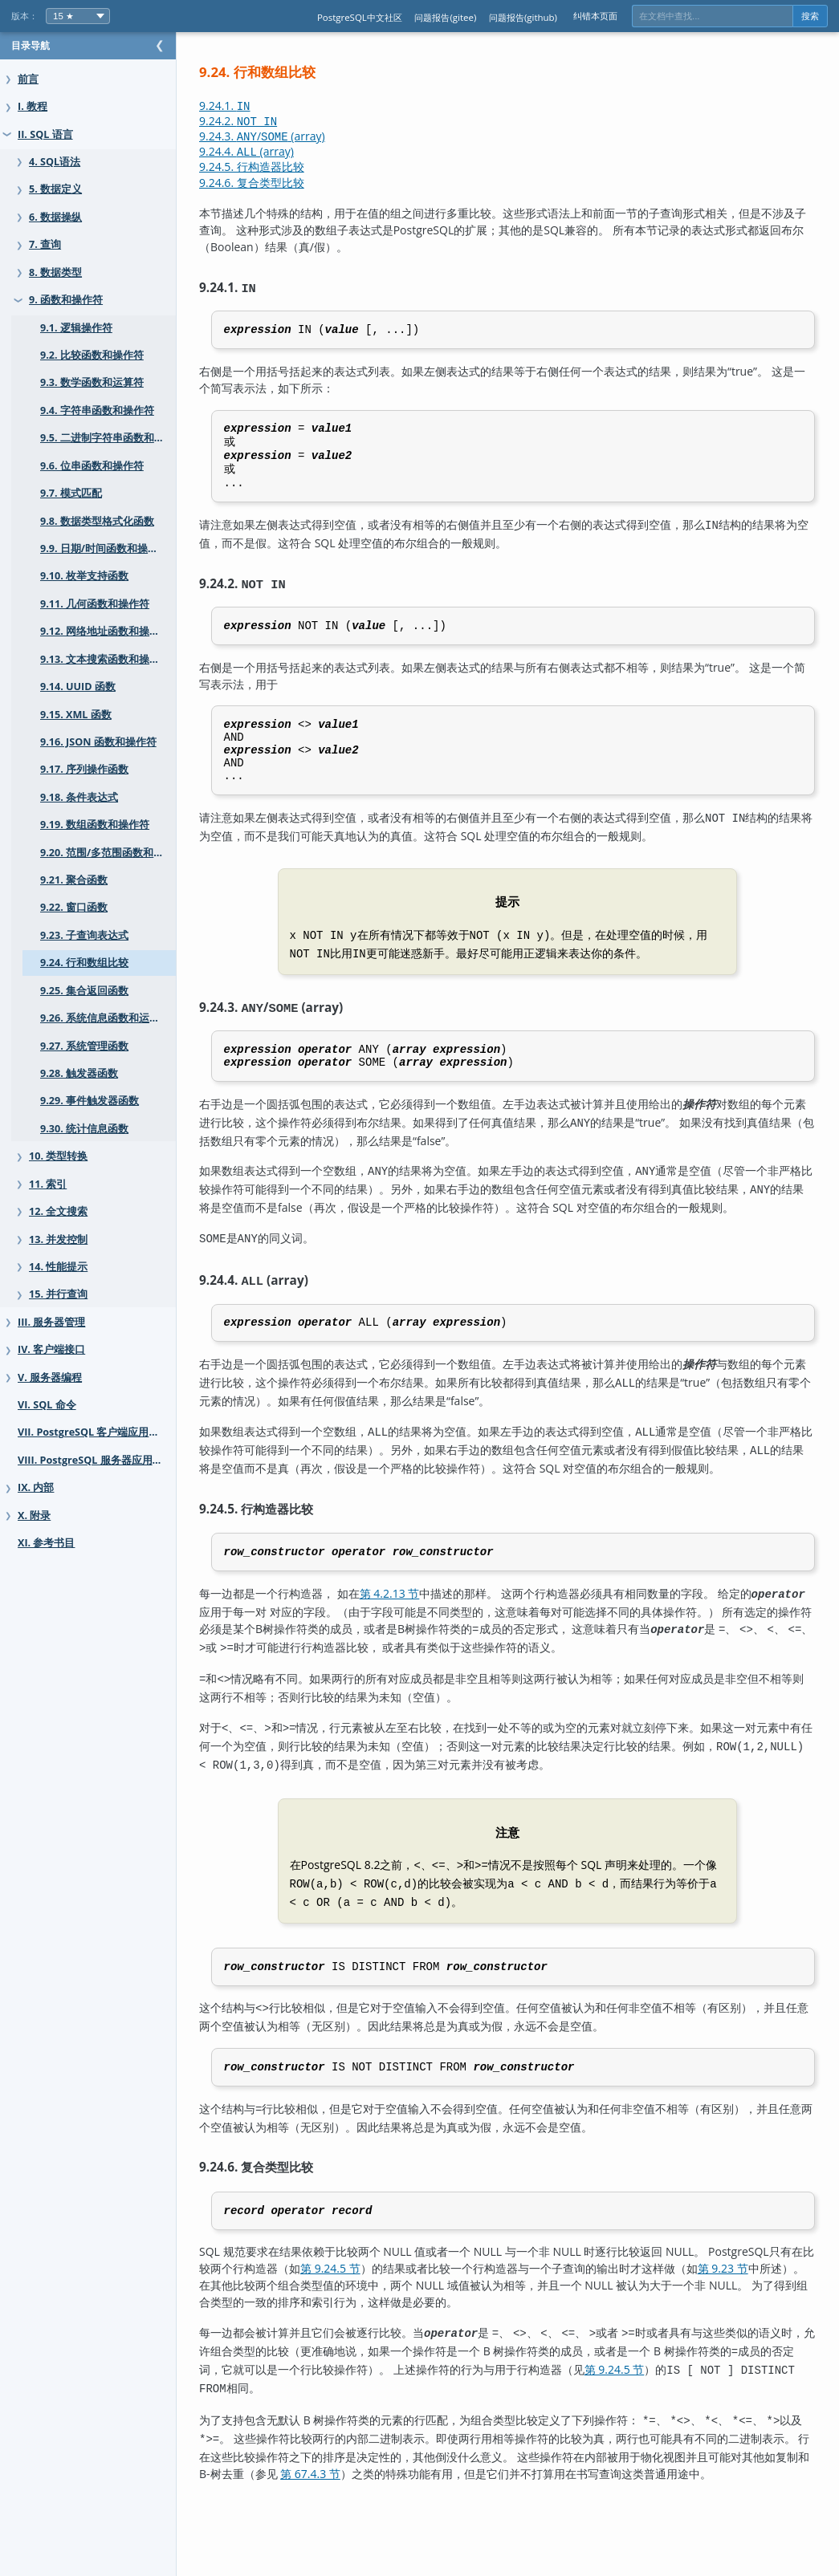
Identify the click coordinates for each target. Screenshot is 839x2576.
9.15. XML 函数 (76, 714)
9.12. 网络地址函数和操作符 (105, 631)
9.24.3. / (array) (294, 136)
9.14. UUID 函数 (78, 686)
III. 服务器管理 (51, 1322)
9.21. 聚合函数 (74, 880)
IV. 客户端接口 (51, 1349)
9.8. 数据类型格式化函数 (97, 521)
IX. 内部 (36, 1487)
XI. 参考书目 (46, 1543)
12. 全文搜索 (58, 1211)
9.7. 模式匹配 (71, 493)
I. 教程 (32, 106)
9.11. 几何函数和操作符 (94, 604)
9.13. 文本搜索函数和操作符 (105, 659)
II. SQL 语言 (45, 134)
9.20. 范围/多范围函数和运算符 (112, 852)
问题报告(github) (523, 17)
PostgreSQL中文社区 (359, 17)
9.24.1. (257, 105)
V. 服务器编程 (50, 1377)
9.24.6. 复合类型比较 (283, 182)
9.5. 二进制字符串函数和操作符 (112, 438)
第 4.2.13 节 (422, 1645)
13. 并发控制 (58, 1239)
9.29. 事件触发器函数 (89, 1100)
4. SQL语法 (54, 162)
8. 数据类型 (55, 272)
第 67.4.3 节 (435, 2505)
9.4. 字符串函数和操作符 (97, 410)
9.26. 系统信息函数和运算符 (105, 1018)
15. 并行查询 (58, 1294)
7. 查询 (45, 244)
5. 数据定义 (55, 189)
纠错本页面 (595, 16)
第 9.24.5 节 (396, 2310)
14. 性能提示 (58, 1267)
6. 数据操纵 (55, 217)
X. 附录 (34, 1515)
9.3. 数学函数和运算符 (92, 382)
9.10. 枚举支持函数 (84, 576)
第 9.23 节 (789, 2310)
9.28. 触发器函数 (79, 1073)
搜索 (810, 16)
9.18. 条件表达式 (79, 797)
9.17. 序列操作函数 (84, 769)
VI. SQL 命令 (47, 1405)
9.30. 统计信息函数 (84, 1129)
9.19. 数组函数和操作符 (94, 824)
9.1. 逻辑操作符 (76, 328)
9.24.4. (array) (278, 151)
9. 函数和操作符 (66, 300)
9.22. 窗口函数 (74, 907)
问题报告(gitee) (445, 17)
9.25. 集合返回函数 (84, 990)
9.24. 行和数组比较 (84, 962)
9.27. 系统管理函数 (84, 1046)
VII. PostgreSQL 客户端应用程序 (93, 1432)
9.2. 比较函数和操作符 (92, 355)
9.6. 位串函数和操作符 (92, 466)
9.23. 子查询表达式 (84, 935)
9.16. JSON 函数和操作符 (98, 742)
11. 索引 (48, 1184)
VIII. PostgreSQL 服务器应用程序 (95, 1460)
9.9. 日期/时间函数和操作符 (104, 548)
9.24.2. (270, 120)
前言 (28, 79)
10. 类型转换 (58, 1156)
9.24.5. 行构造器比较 (283, 166)
